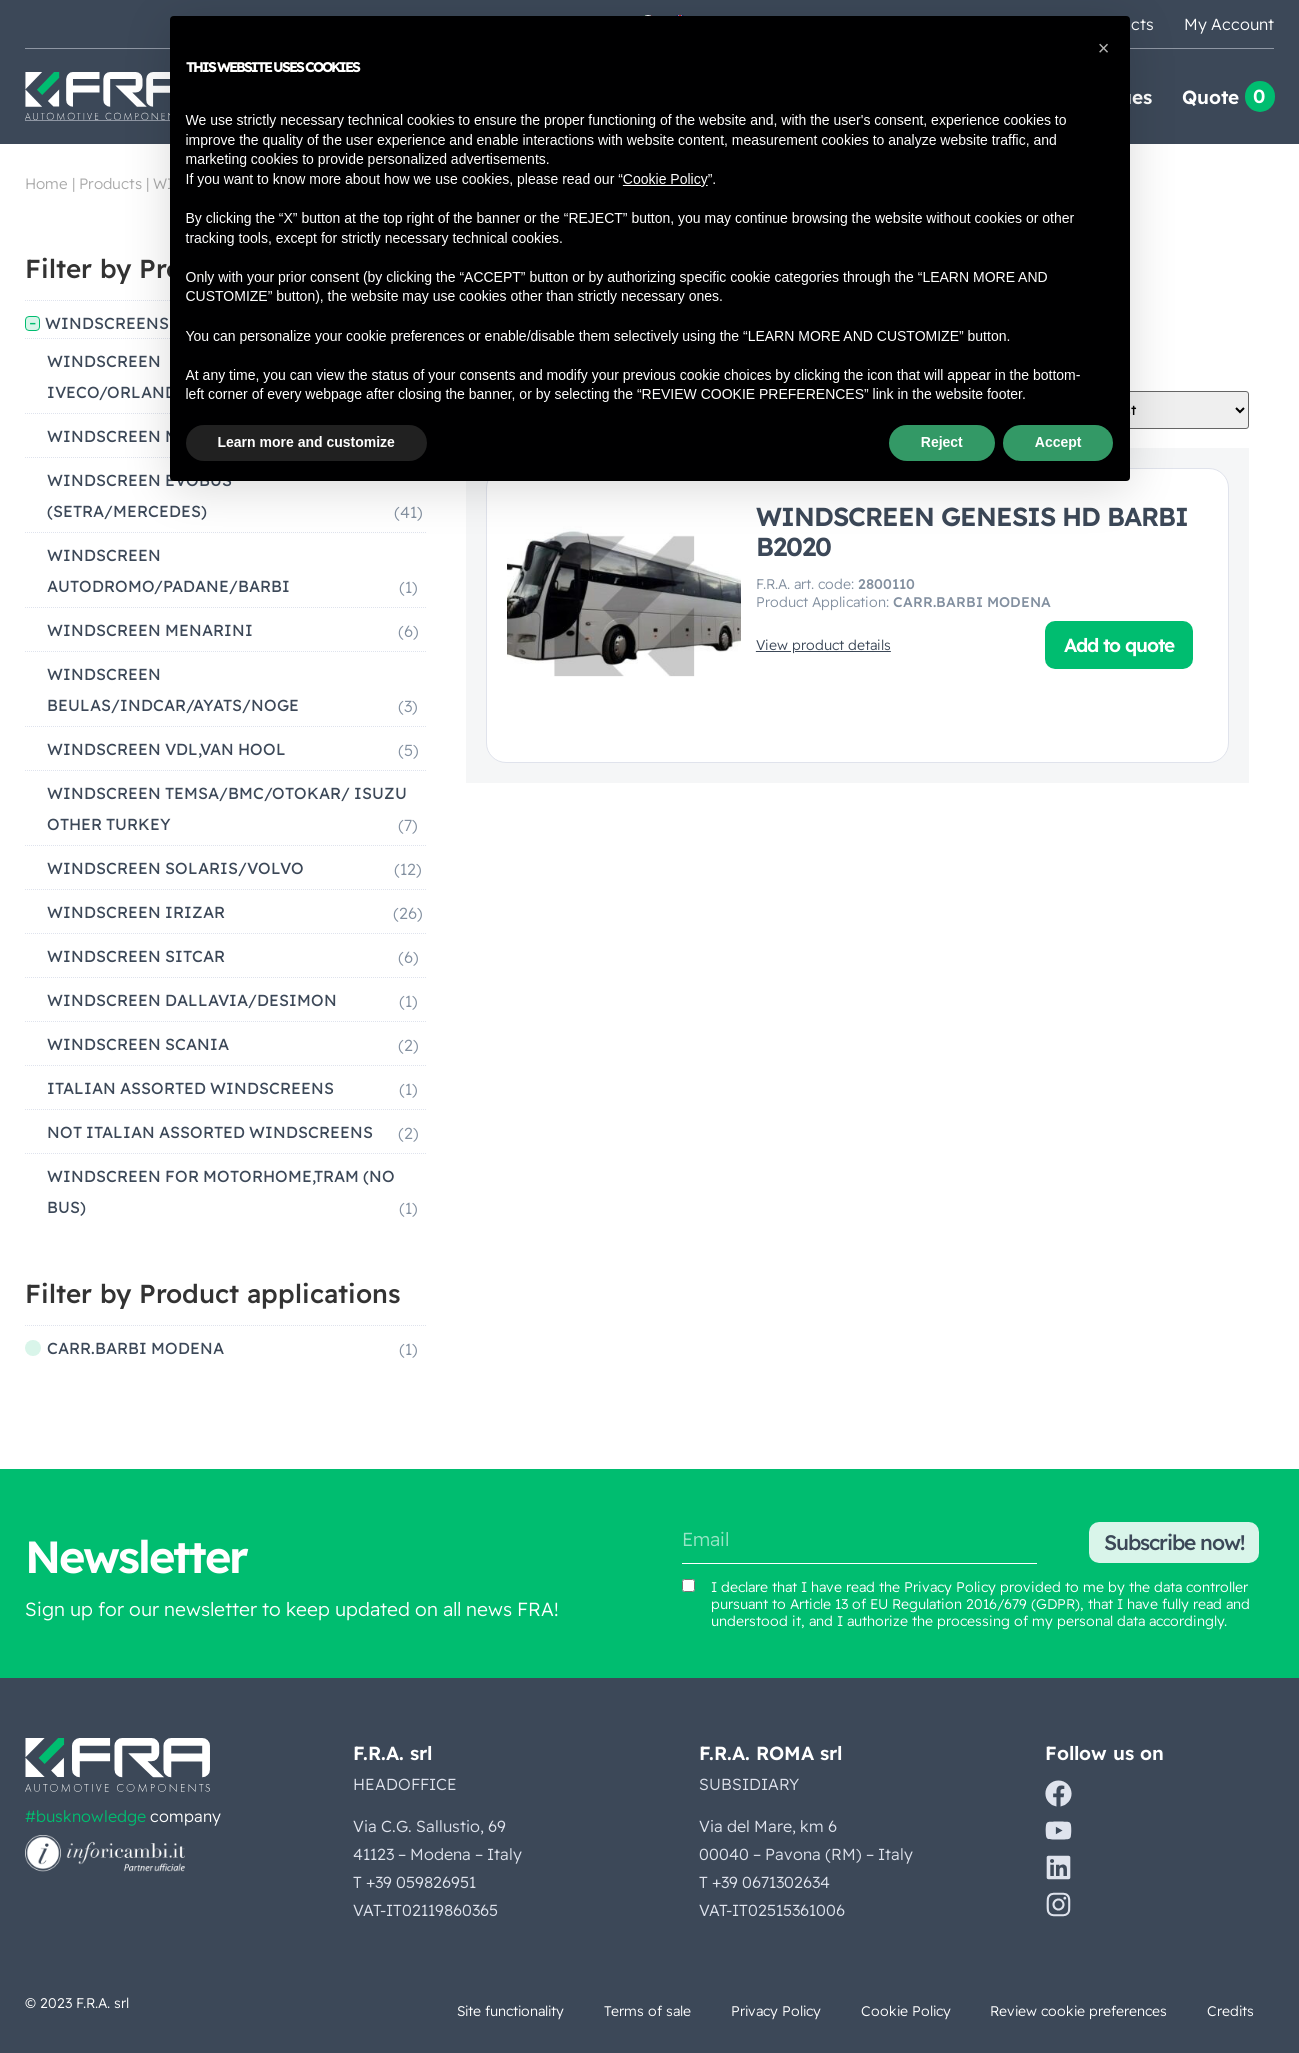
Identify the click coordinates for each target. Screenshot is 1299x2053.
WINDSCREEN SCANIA (138, 1044)
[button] (1104, 48)
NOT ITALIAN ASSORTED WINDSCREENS (210, 1132)
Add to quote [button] (1119, 645)
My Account (1229, 24)
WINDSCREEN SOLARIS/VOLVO (175, 868)
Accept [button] (1058, 442)
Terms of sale (639, 2011)
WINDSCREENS (107, 323)
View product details (823, 645)
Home (46, 183)
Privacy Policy (769, 2011)
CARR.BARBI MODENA (135, 1348)
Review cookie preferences (1076, 2011)
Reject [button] (942, 442)
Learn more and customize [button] (306, 442)
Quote (1210, 97)
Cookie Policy (901, 2011)
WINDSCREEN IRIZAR (136, 912)
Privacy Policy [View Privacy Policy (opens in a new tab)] (950, 1587)
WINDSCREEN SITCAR (136, 956)
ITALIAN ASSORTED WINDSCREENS (190, 1088)
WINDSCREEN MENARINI (150, 630)
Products (110, 183)
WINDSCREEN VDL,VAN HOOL (166, 749)
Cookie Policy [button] (665, 179)
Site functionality (501, 2011)
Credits (1230, 2011)
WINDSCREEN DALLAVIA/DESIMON (192, 1000)
